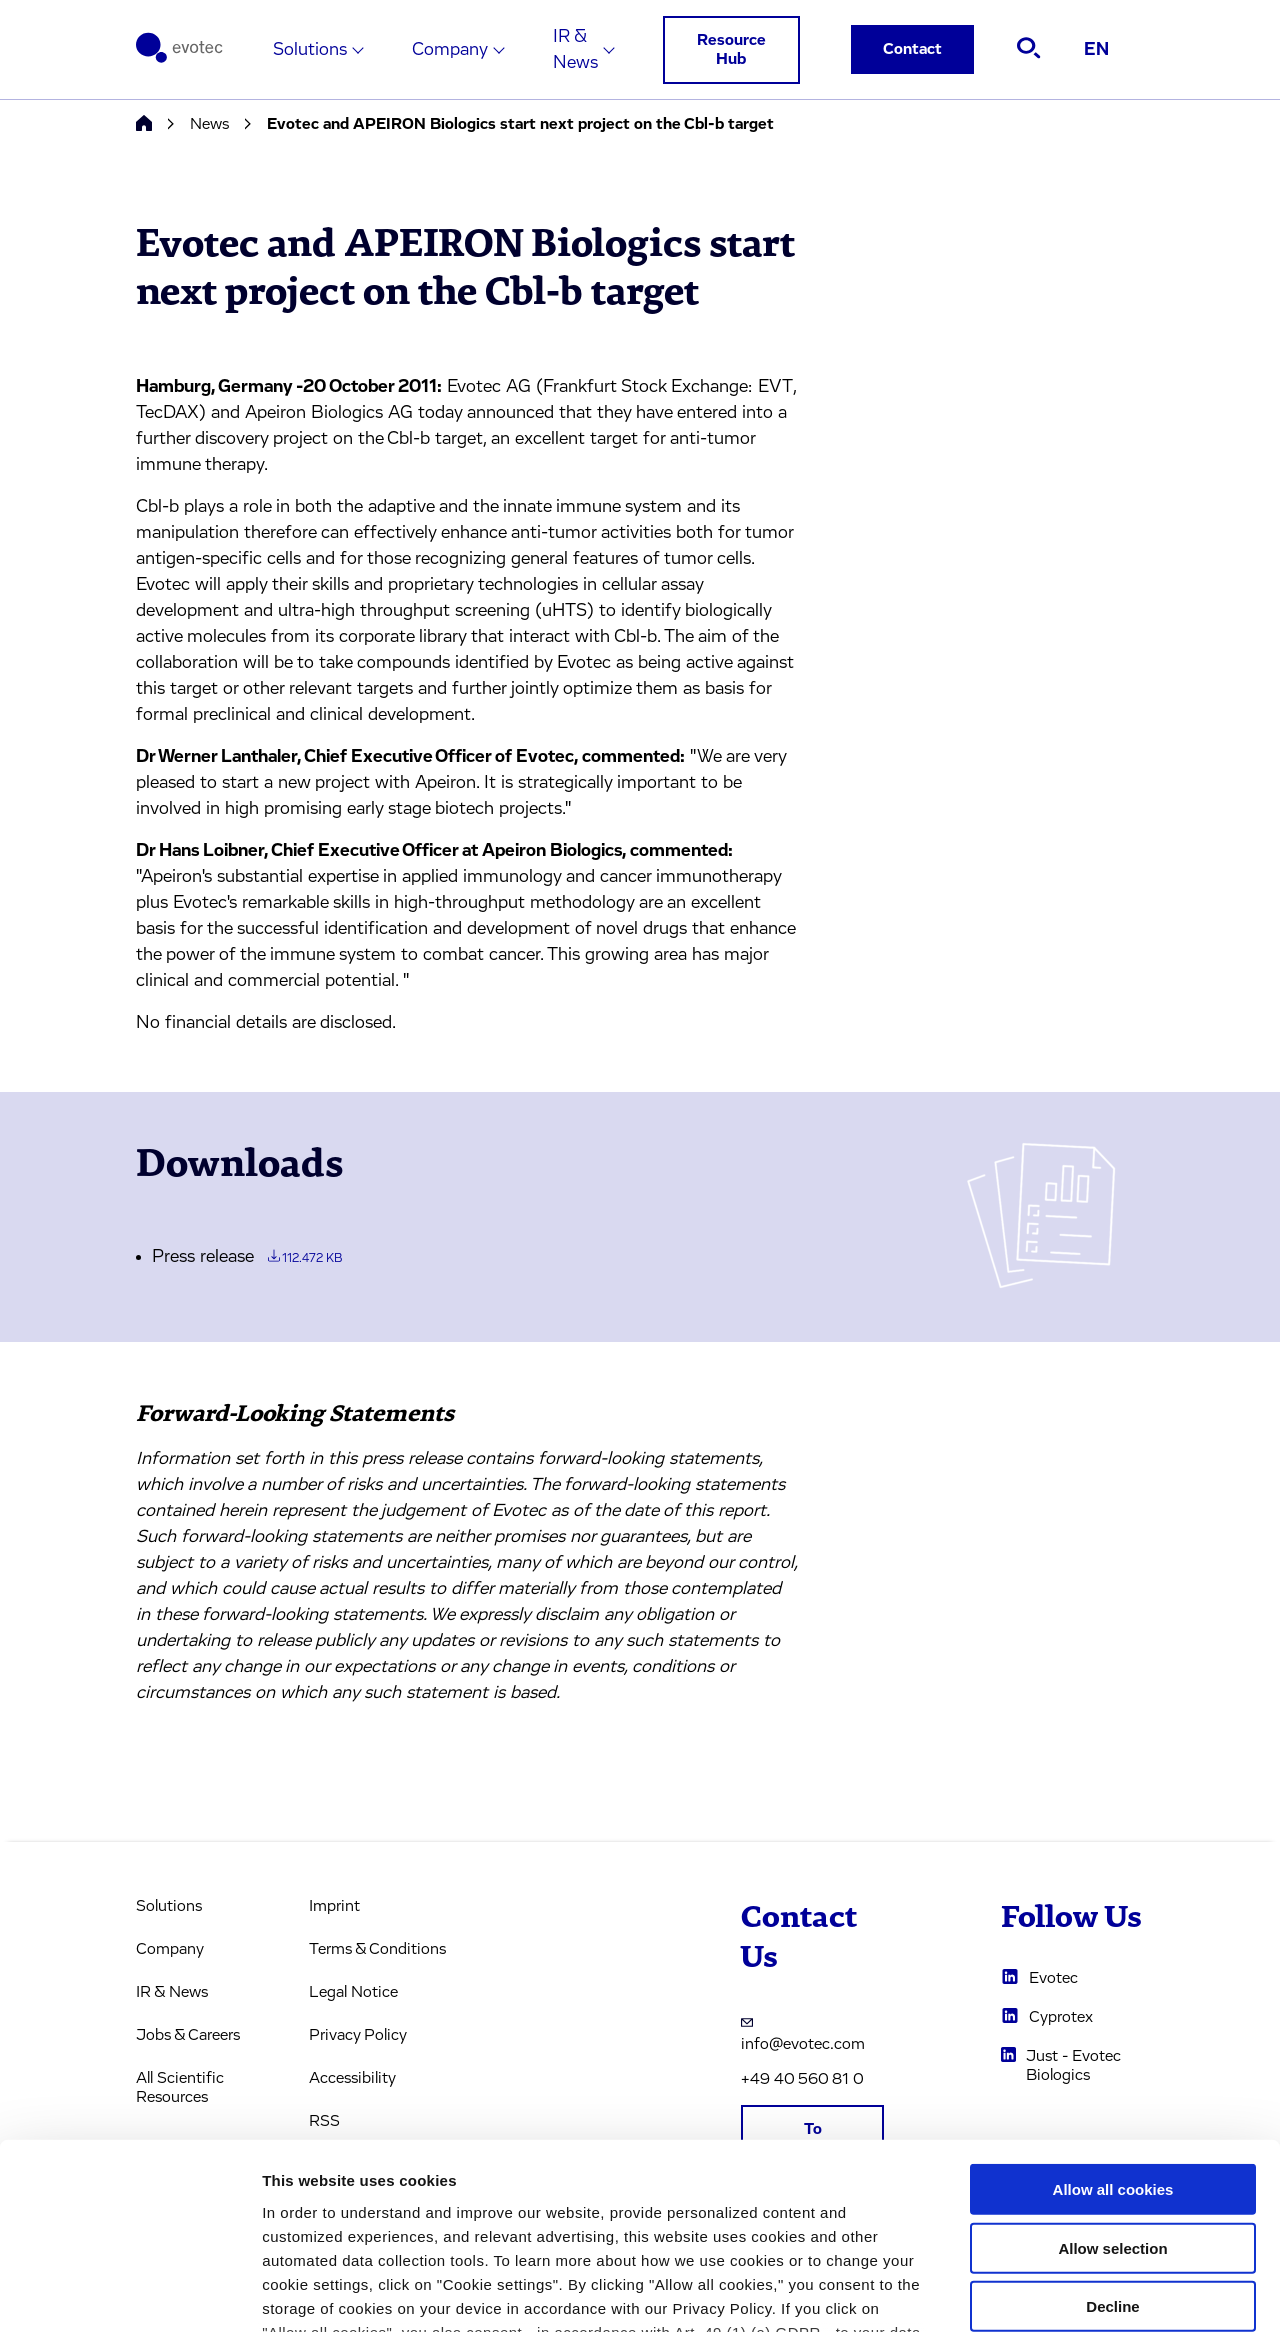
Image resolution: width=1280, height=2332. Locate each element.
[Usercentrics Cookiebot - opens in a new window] (129, 2293)
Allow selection (1112, 2081)
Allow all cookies (1113, 2023)
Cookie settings (1059, 2292)
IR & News (575, 50)
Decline (1112, 2140)
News (209, 124)
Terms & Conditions (377, 1949)
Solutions (310, 50)
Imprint (334, 1906)
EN (1096, 50)
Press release (247, 1257)
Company (450, 50)
